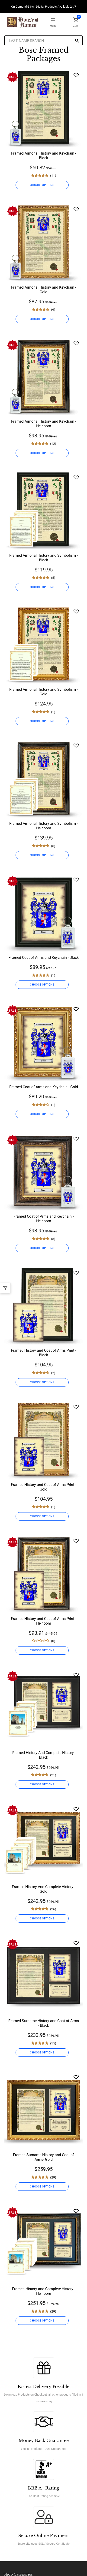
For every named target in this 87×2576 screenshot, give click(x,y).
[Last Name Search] (43, 40)
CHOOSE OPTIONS (42, 185)
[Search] (77, 41)
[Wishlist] (76, 75)
